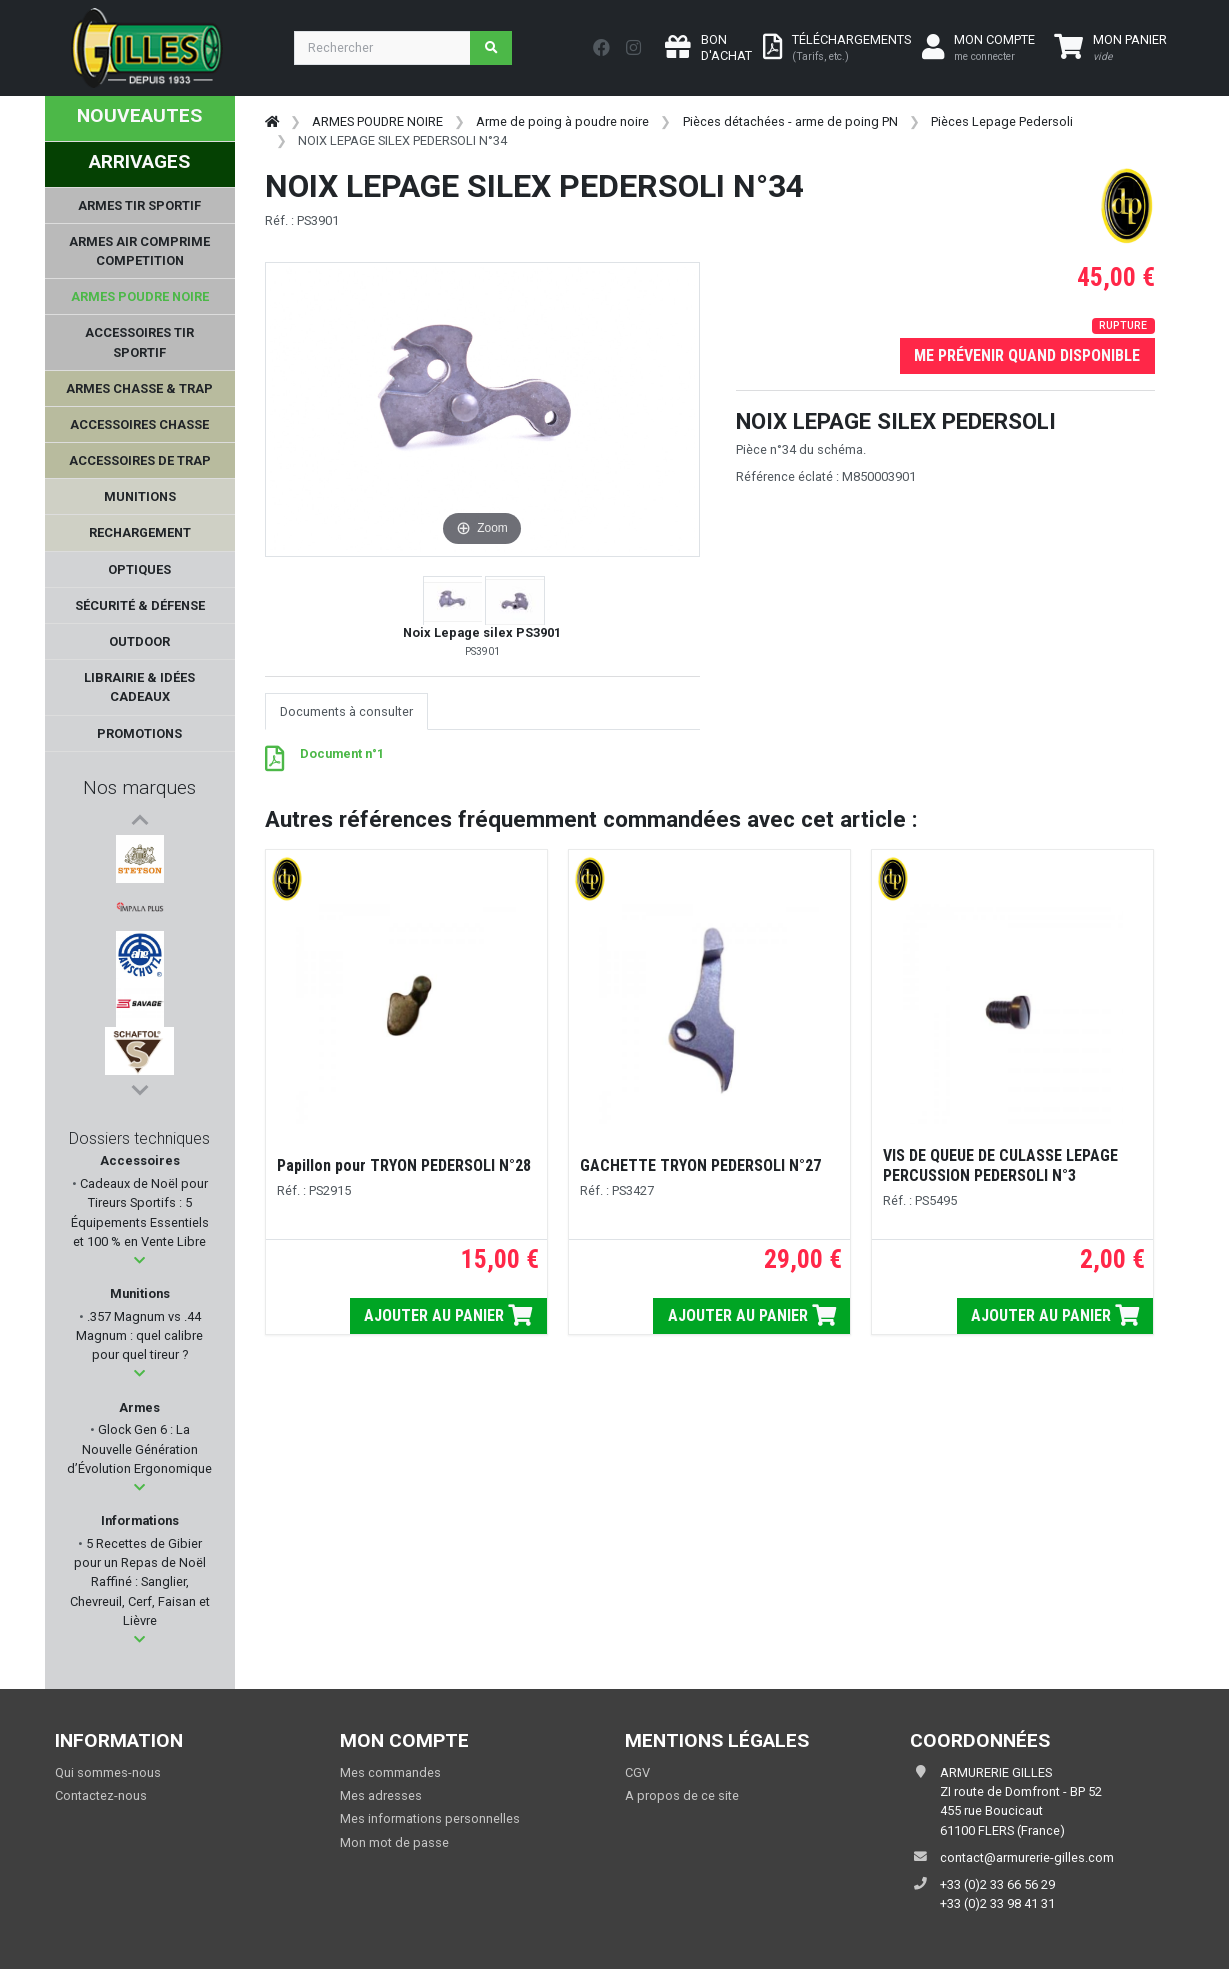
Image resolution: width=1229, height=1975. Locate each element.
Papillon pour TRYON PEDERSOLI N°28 (404, 1165)
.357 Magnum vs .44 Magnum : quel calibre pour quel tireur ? (139, 1340)
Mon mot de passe (394, 1847)
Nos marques (139, 787)
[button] (139, 1265)
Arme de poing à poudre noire (562, 121)
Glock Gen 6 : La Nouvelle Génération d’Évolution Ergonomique (139, 1454)
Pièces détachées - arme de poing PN (790, 121)
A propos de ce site (682, 1800)
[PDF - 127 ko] (274, 763)
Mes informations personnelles (430, 1824)
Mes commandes (390, 1777)
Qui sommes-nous (108, 1777)
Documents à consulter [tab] (346, 711)
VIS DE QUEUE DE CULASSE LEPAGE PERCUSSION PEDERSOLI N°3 (1000, 1165)
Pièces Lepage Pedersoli (1002, 121)
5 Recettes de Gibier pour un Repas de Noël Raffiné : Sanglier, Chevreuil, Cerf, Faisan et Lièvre (140, 1587)
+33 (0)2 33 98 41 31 (997, 1908)
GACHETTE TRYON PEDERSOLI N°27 (700, 1165)
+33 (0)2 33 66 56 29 (997, 1889)
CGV (637, 1777)
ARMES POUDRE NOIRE (377, 121)
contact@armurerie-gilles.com (1027, 1862)
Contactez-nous (101, 1800)
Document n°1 (342, 753)
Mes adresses (381, 1800)
